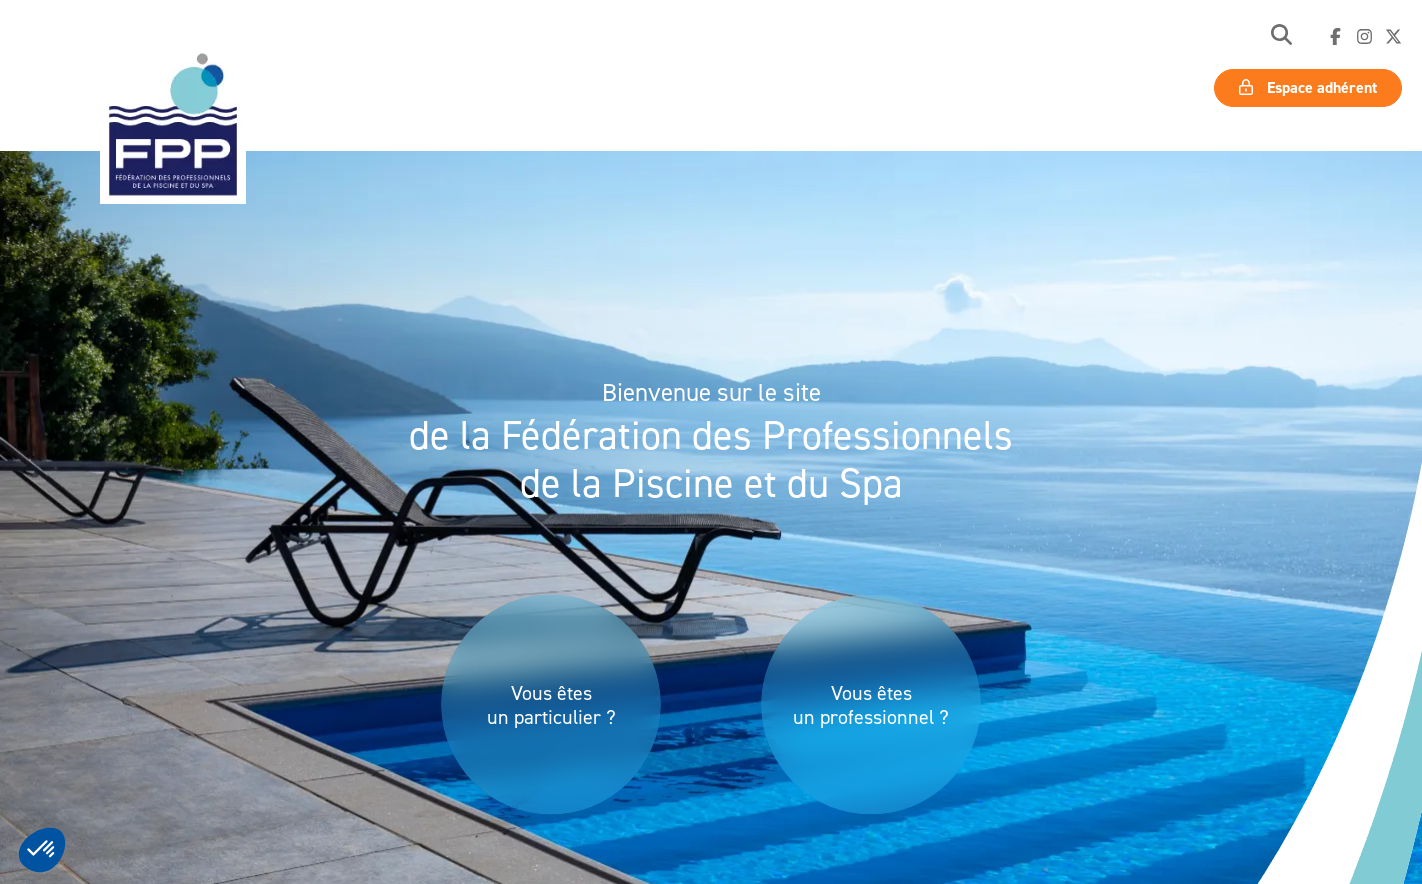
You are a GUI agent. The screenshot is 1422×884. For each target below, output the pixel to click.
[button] (1281, 36)
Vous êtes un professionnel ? (871, 705)
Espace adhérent (1308, 87)
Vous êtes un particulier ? (551, 705)
